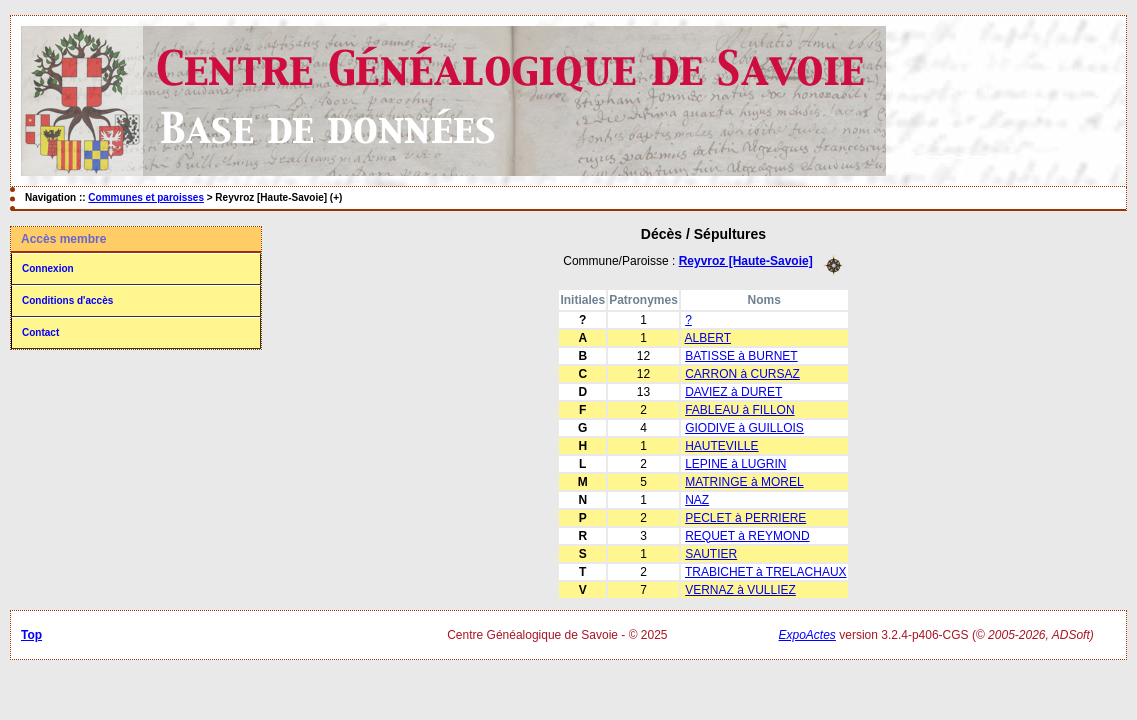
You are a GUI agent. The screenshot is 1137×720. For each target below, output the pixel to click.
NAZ (697, 500)
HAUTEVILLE (721, 446)
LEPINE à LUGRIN (735, 464)
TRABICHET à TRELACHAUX (766, 572)
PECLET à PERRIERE (745, 518)
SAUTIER (711, 554)
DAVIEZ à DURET (733, 392)
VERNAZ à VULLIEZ (740, 590)
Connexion (48, 268)
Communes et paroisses (146, 197)
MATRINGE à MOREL (744, 482)
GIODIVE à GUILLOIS (744, 428)
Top (31, 635)
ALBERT (708, 338)
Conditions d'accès (67, 300)
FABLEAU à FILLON (739, 410)
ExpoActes (807, 635)
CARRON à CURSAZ (742, 374)
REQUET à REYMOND (747, 536)
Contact (40, 332)
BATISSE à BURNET (741, 356)
